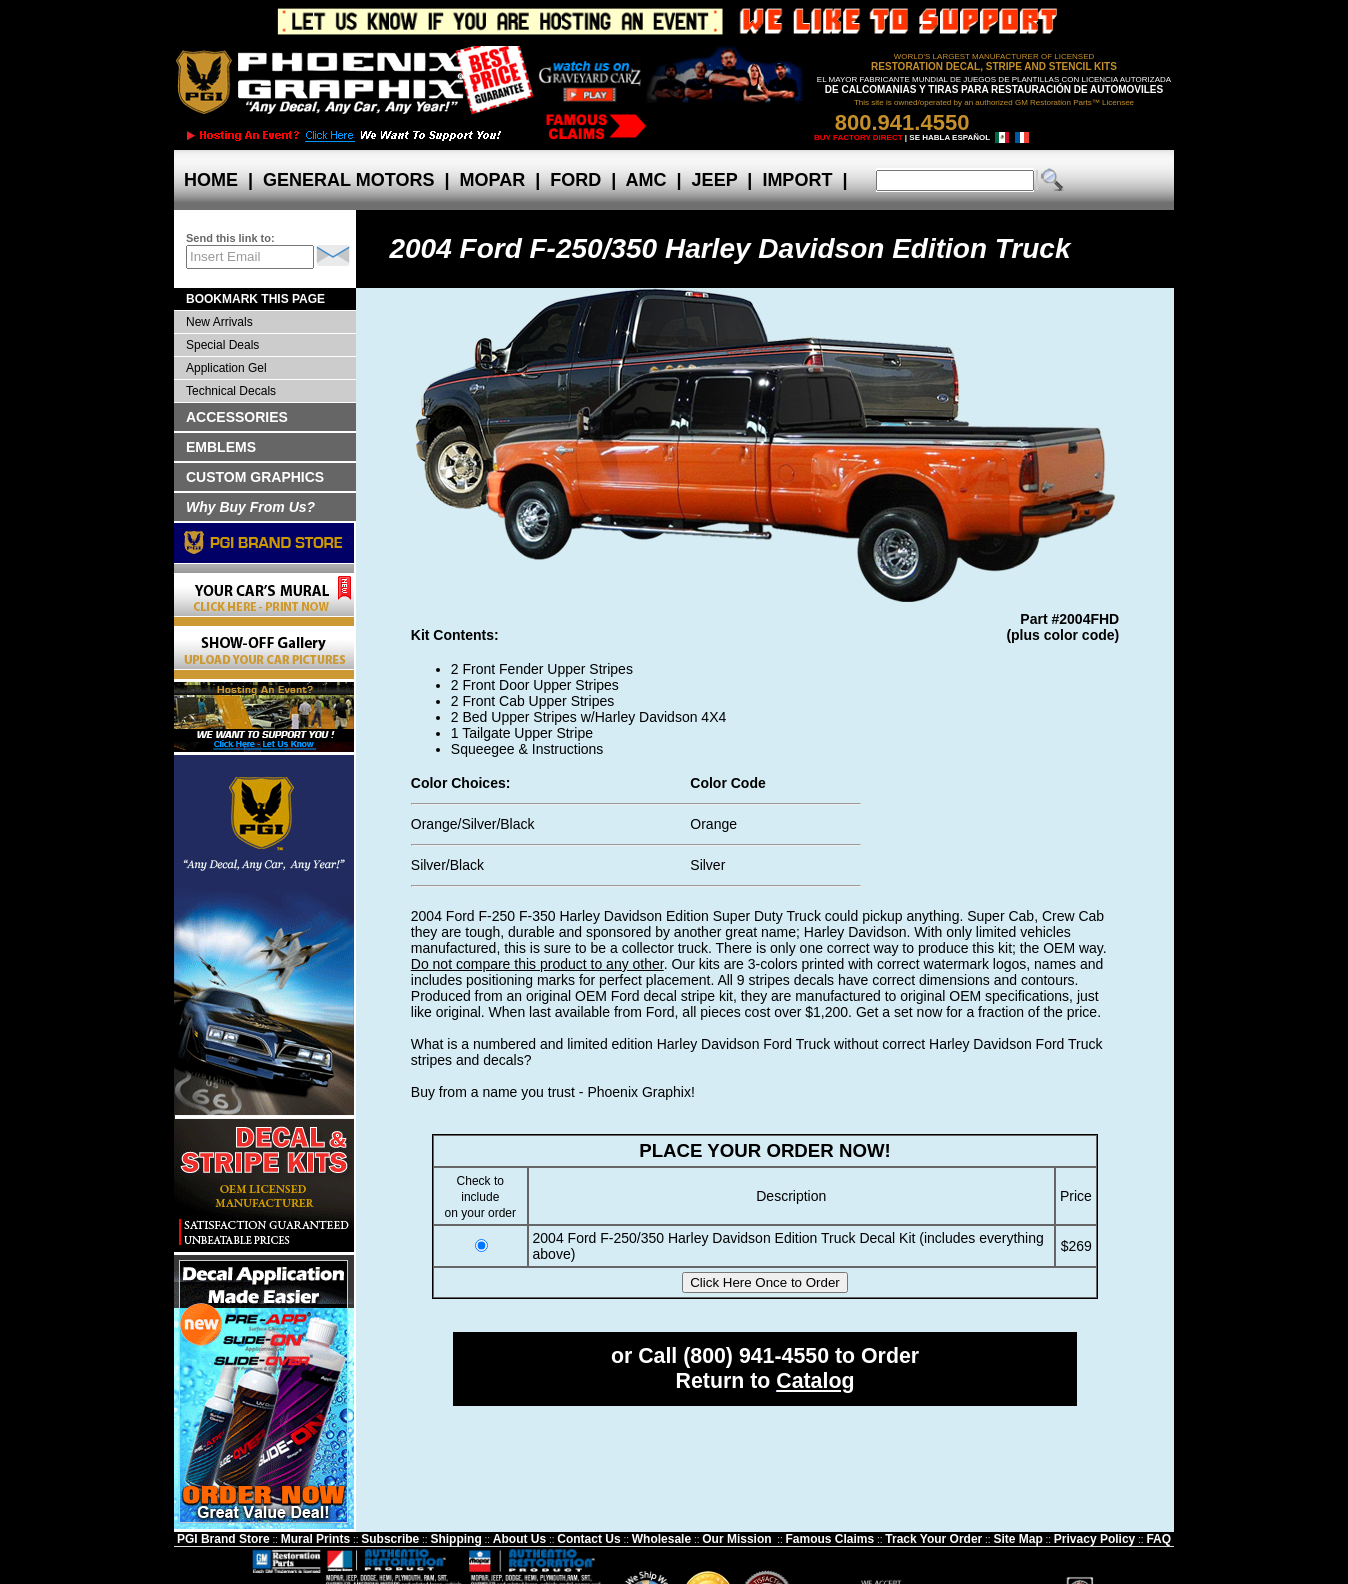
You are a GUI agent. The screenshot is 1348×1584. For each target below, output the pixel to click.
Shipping (455, 1539)
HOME (211, 180)
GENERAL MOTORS (348, 180)
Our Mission (736, 1539)
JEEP (715, 180)
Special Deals (222, 345)
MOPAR (492, 180)
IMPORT (797, 180)
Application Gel (226, 368)
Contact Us (588, 1539)
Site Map (1017, 1539)
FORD (575, 180)
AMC (646, 180)
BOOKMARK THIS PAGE (255, 299)
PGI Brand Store (223, 1539)
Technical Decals (231, 391)
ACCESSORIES (237, 417)
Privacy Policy (1094, 1539)
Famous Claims (830, 1539)
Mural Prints (315, 1539)
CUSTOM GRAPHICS (255, 477)
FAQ (1158, 1539)
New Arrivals (219, 322)
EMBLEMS (221, 447)
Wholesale (661, 1539)
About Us (519, 1539)
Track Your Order (933, 1539)
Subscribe (390, 1539)
